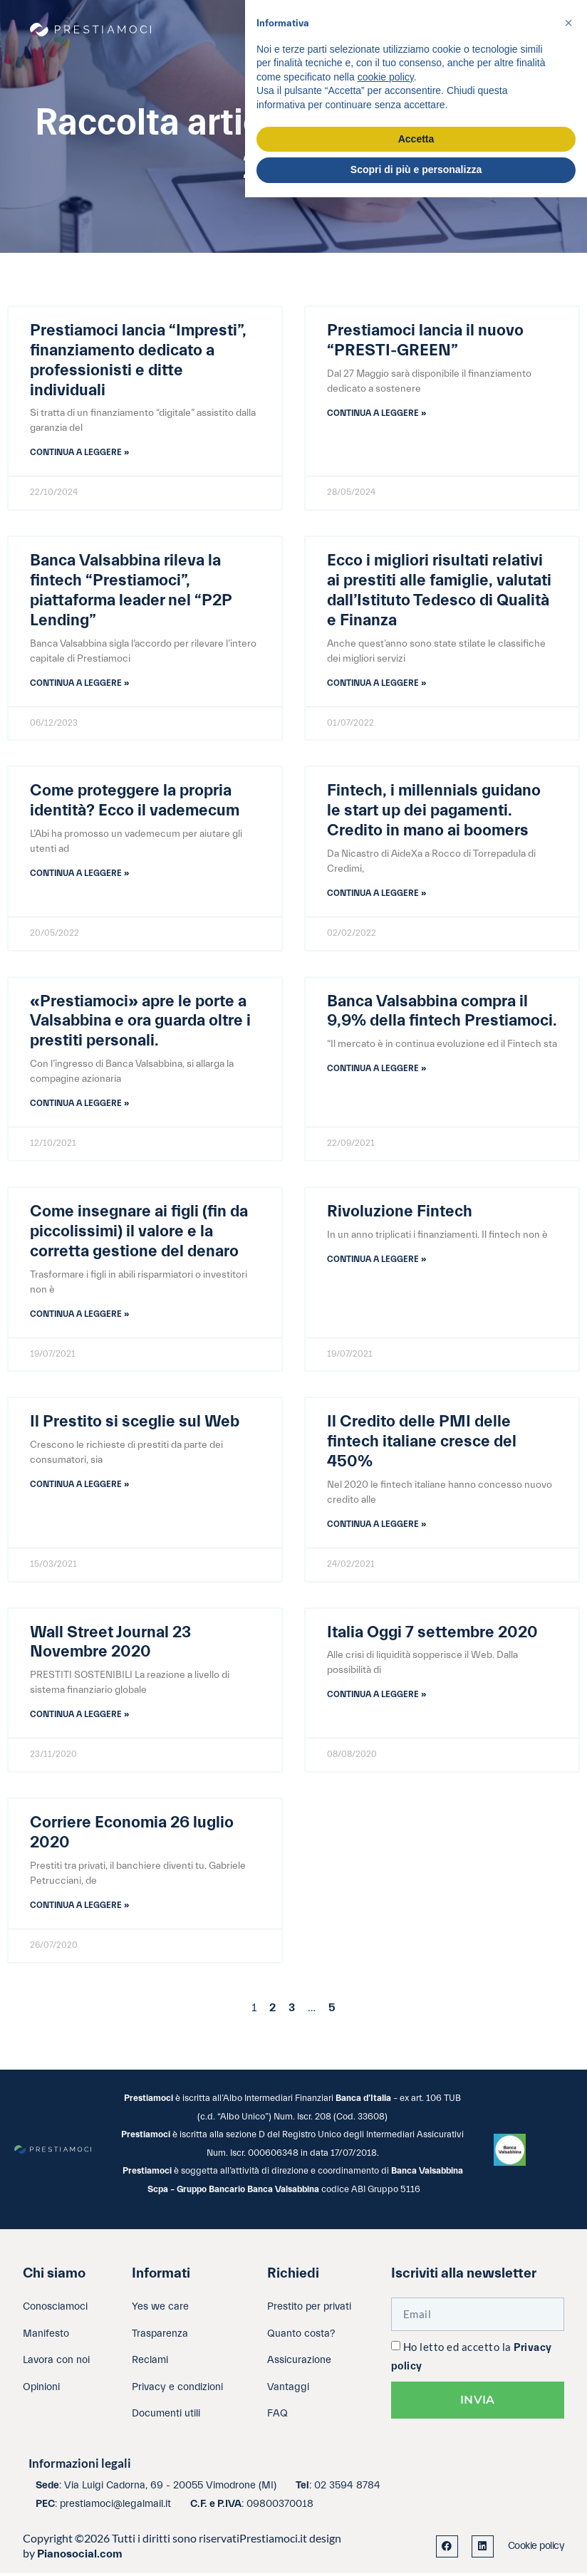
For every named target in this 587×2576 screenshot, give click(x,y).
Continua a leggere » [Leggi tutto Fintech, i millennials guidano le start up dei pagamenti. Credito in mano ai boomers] (376, 894)
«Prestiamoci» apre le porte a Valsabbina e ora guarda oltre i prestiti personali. (140, 1022)
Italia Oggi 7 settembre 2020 (432, 1634)
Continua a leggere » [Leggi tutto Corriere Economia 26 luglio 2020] (79, 1907)
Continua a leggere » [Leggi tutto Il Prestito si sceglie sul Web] (79, 1486)
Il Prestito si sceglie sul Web (134, 1423)
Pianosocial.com (80, 2556)
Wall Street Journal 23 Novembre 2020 (110, 1644)
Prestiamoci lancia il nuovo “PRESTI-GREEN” (425, 340)
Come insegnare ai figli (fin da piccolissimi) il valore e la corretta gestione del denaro (139, 1233)
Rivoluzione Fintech (399, 1213)
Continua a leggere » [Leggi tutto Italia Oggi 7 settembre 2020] (376, 1696)
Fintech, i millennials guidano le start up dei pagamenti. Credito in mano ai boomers (434, 811)
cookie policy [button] (386, 77)
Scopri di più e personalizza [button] (416, 169)
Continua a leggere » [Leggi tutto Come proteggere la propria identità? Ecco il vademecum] (79, 874)
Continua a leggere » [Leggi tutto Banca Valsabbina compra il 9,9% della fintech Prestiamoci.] (376, 1070)
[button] (568, 22)
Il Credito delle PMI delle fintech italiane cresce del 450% (421, 1443)
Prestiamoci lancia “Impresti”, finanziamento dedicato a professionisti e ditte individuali (138, 360)
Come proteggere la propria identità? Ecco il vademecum (134, 801)
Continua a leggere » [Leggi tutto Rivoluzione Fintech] (376, 1261)
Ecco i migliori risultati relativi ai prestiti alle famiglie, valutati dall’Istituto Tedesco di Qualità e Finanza (439, 591)
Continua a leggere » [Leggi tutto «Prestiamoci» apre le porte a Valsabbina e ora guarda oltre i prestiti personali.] (79, 1105)
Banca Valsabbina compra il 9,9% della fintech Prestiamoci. (442, 1012)
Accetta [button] (416, 139)
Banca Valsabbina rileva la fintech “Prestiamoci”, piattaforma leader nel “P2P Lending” (131, 591)
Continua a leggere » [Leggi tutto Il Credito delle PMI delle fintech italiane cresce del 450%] (376, 1526)
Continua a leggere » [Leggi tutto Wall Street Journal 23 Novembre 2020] (79, 1716)
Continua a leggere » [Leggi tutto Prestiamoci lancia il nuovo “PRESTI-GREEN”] (376, 413)
